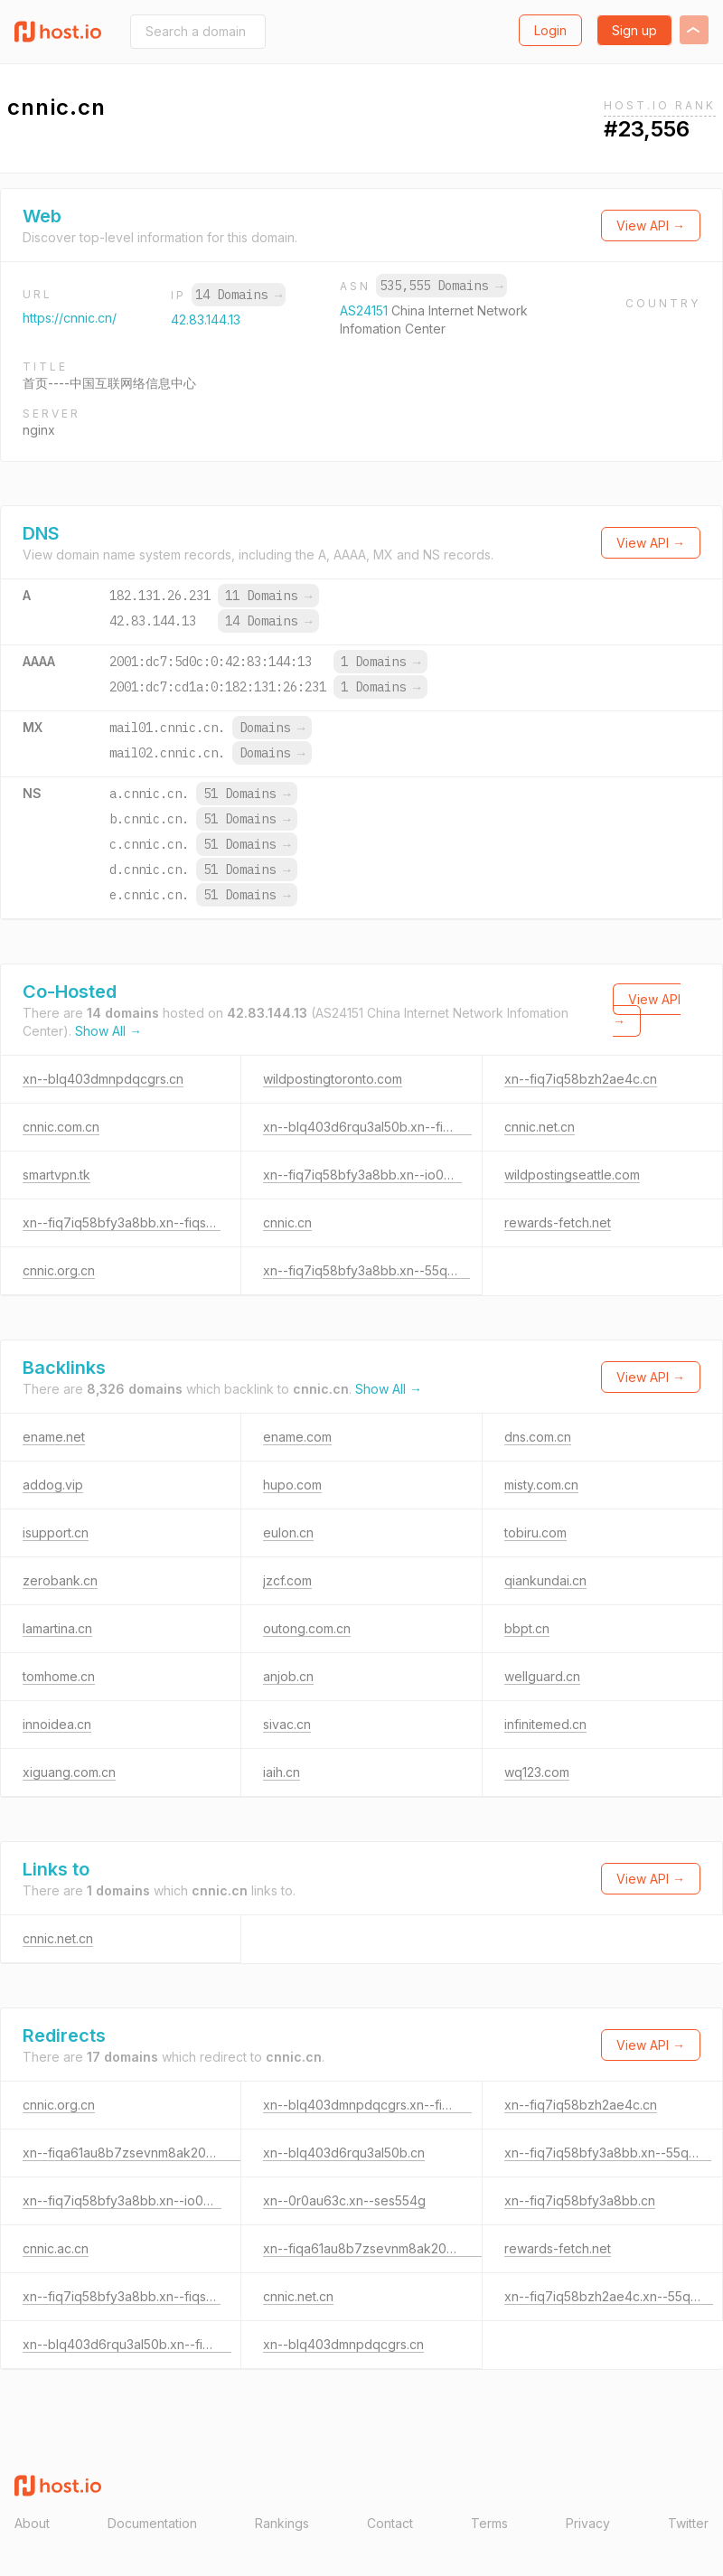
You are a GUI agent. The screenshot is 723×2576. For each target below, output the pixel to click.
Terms (489, 2523)
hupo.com (292, 1484)
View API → (650, 225)
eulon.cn (288, 1532)
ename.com (297, 1436)
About (32, 2523)
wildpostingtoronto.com (332, 1078)
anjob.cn (288, 1676)
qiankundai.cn (545, 1580)
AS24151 (365, 310)
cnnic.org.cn (59, 1270)
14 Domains (238, 295)
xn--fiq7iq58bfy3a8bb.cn (579, 2200)
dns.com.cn (537, 1436)
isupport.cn (56, 1532)
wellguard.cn (542, 1676)
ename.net (54, 1436)
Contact (390, 2523)
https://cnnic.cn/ (70, 317)
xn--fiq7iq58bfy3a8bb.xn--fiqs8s (122, 1222)
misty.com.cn (541, 1484)
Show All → (108, 1031)
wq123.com (536, 1772)
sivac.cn (287, 1724)
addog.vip (53, 1484)
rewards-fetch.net (557, 1222)
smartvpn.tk (56, 1174)
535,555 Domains (441, 285)
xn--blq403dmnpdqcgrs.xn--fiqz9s (367, 2104)
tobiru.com (535, 1532)
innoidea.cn (57, 1724)
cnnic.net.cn (539, 1126)
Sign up (634, 30)
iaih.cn (281, 1772)
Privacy (588, 2523)
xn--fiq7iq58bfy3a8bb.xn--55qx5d (366, 1270)
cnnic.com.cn (61, 1126)
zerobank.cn (60, 1580)
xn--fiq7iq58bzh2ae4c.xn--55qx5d (608, 2296)
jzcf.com (287, 1580)
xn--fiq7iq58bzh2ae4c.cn (580, 1078)
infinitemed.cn (545, 1724)
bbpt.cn (526, 1628)
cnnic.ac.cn (56, 2248)
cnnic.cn (287, 1222)
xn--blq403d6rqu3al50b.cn (344, 2152)
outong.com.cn (307, 1628)
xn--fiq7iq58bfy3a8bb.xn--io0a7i (362, 1174)
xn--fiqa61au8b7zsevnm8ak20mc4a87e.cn (151, 2152)
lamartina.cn (57, 1628)
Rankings (282, 2523)
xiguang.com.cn (69, 1772)
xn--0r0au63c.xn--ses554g (344, 2200)
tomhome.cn (59, 1676)
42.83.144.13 (205, 319)
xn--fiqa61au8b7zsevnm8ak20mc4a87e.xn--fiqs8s (415, 2248)
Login (550, 30)
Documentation (152, 2523)
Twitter (688, 2523)
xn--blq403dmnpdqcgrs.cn (103, 1078)
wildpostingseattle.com (572, 1174)
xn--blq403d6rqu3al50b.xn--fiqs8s (367, 1126)
